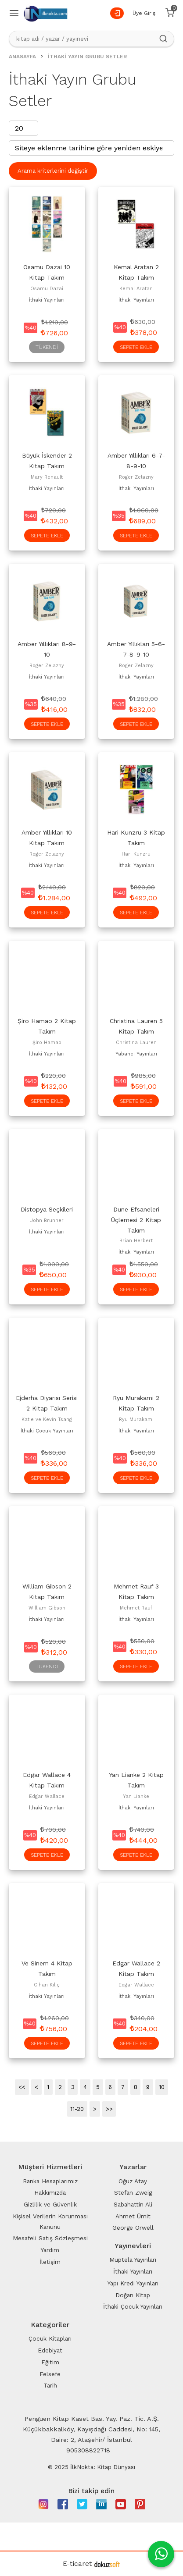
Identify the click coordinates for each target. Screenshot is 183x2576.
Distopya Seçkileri (47, 1209)
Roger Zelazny (136, 477)
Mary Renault (47, 477)
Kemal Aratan (136, 288)
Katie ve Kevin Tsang (47, 1419)
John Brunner (47, 1220)
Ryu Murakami (136, 1419)
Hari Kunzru (136, 854)
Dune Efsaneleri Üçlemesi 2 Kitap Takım (136, 1220)
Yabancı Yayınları (136, 1054)
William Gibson (47, 1608)
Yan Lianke (136, 1796)
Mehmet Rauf (136, 1608)
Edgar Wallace (47, 1796)
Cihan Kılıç (47, 1985)
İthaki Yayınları (47, 300)
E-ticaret (77, 2563)
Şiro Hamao (46, 1042)
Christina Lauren (136, 1042)
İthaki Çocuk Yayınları (47, 1431)
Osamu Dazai (46, 288)
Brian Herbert (136, 1241)
